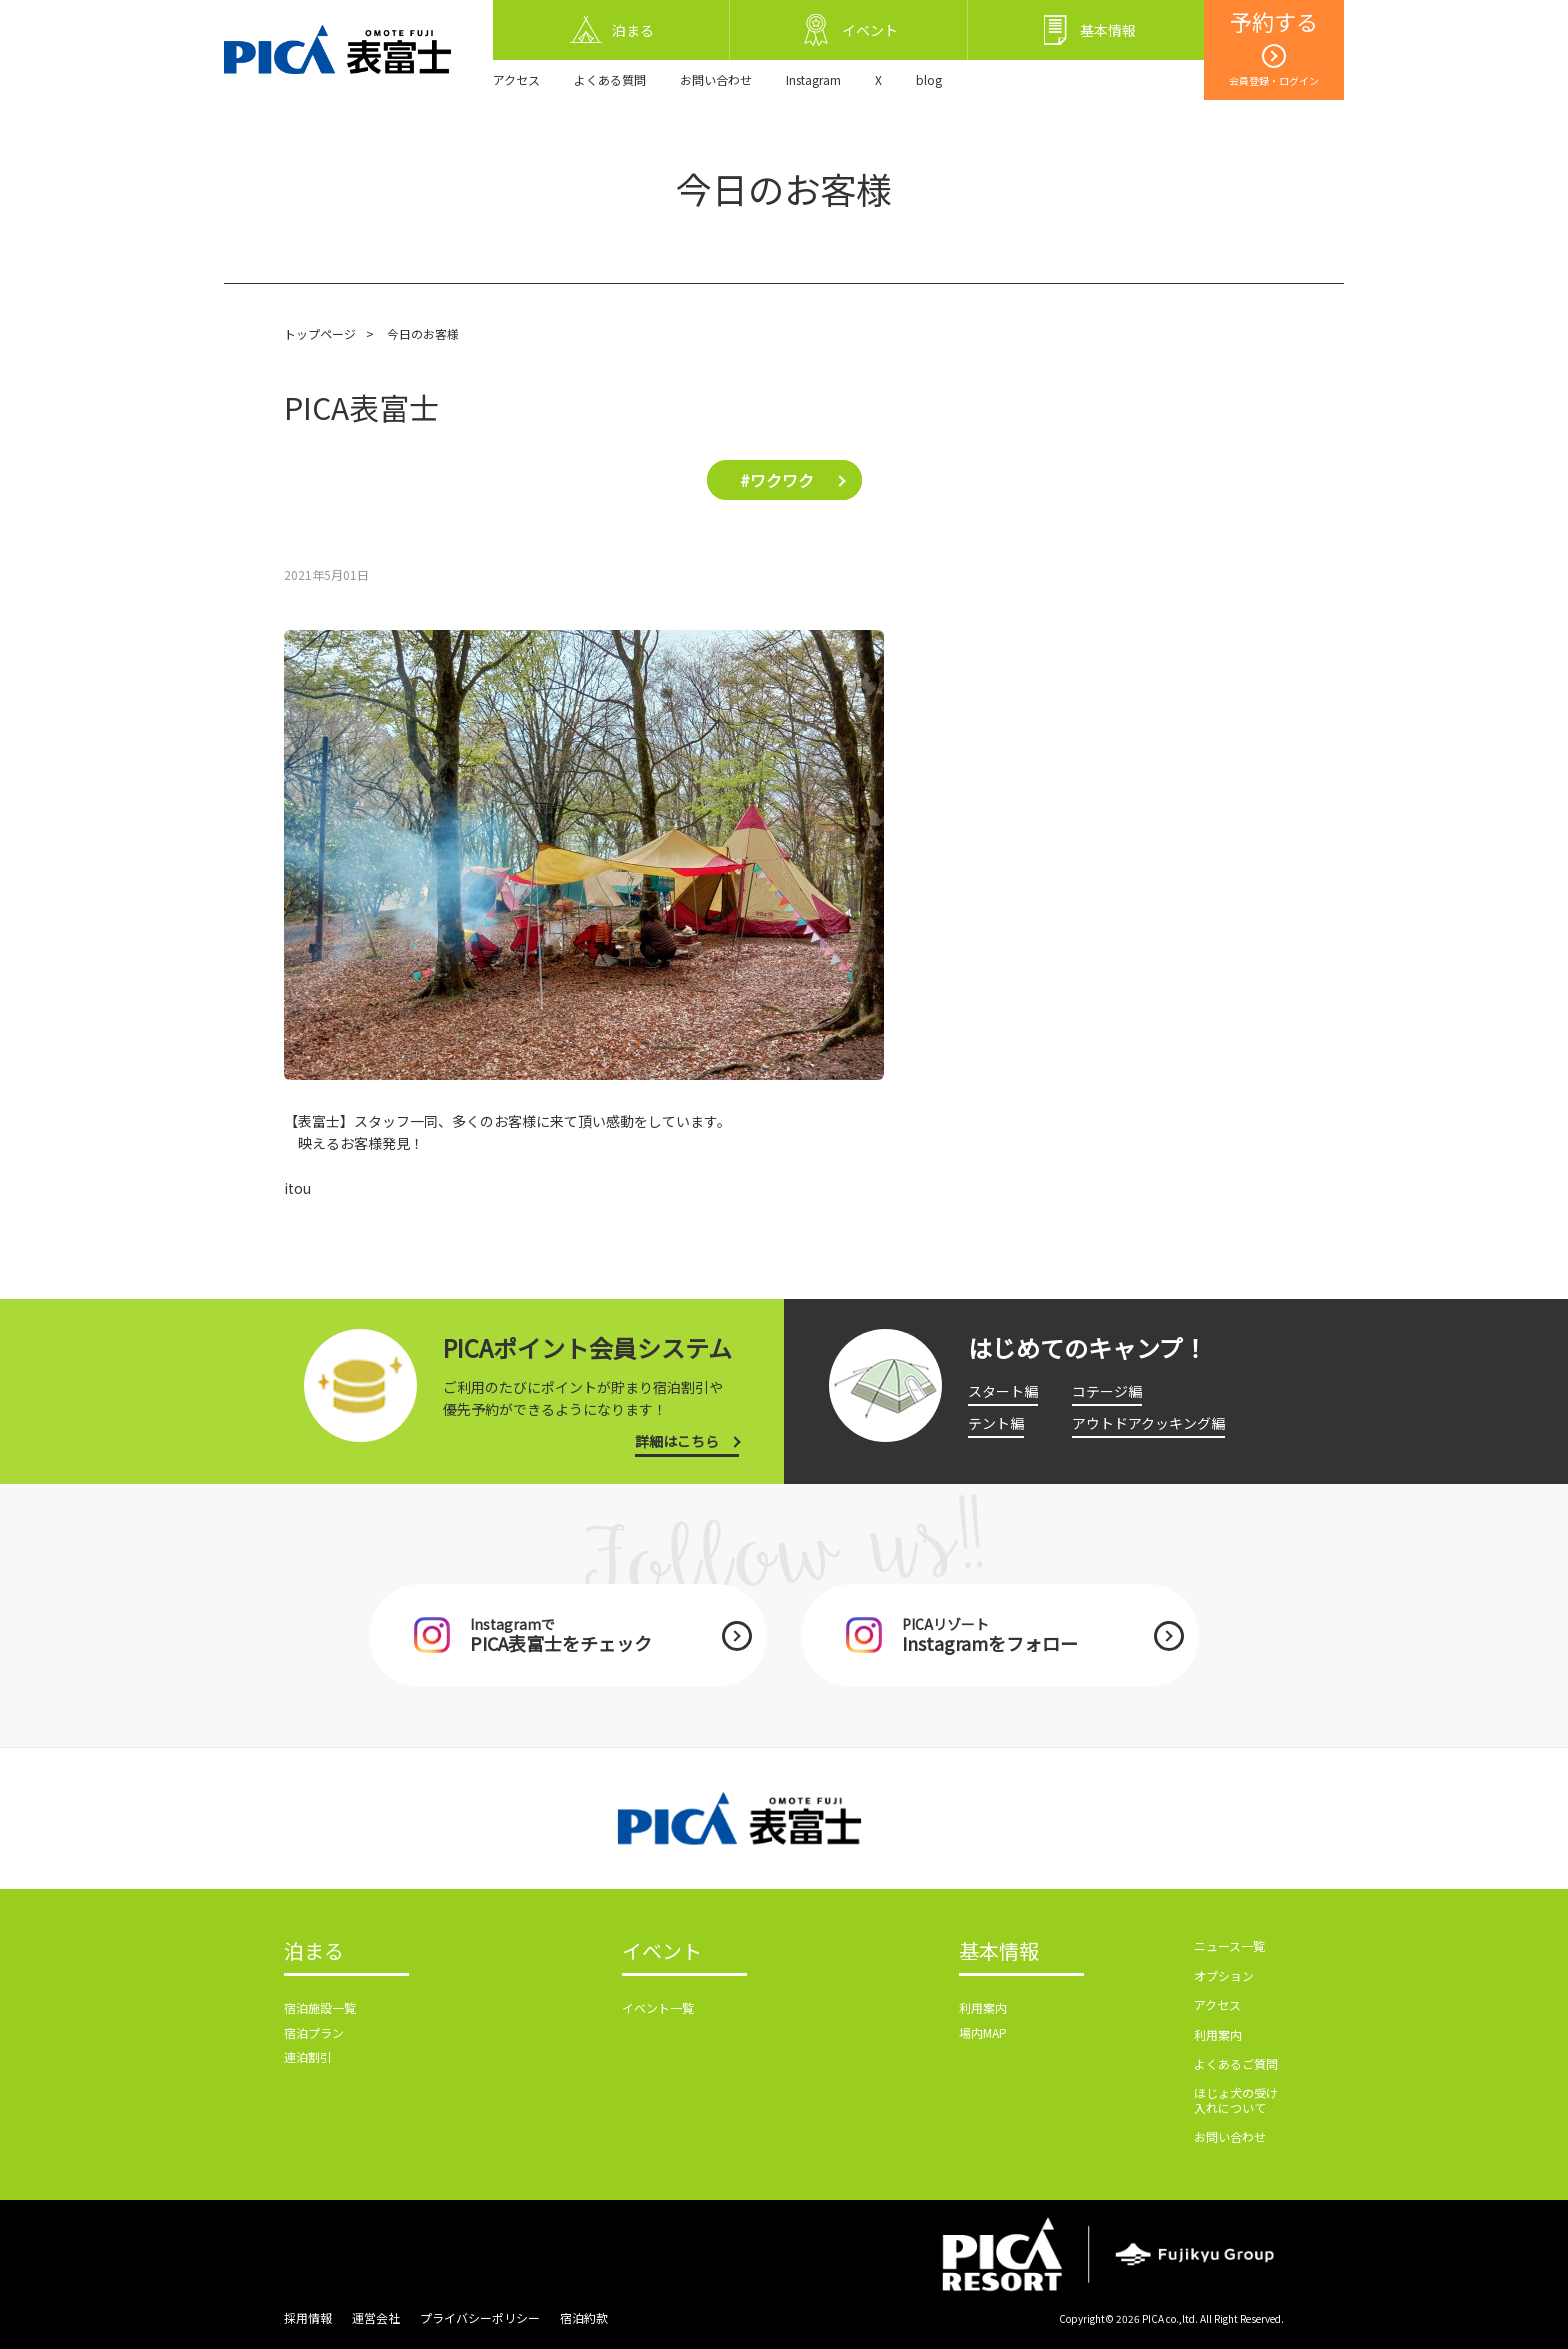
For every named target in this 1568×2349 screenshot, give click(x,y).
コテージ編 (1107, 1391)
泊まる (314, 1952)
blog (929, 79)
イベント (662, 1952)
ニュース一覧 (1229, 1945)
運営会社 (376, 2317)
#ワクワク (777, 480)
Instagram (813, 79)
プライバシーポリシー (480, 2317)
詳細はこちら (677, 1441)
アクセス (516, 79)
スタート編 (1003, 1391)
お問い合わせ (716, 79)
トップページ (320, 333)
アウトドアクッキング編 (1148, 1423)
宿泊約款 (584, 2317)
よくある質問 (610, 79)
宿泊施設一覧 (320, 2007)
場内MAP (983, 2032)
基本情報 (999, 1952)
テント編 (996, 1423)
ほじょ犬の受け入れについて (1236, 2099)
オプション (1224, 1975)
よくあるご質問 (1236, 2063)
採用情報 (308, 2317)
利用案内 (983, 2007)
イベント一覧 (658, 2007)
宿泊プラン (314, 2032)
